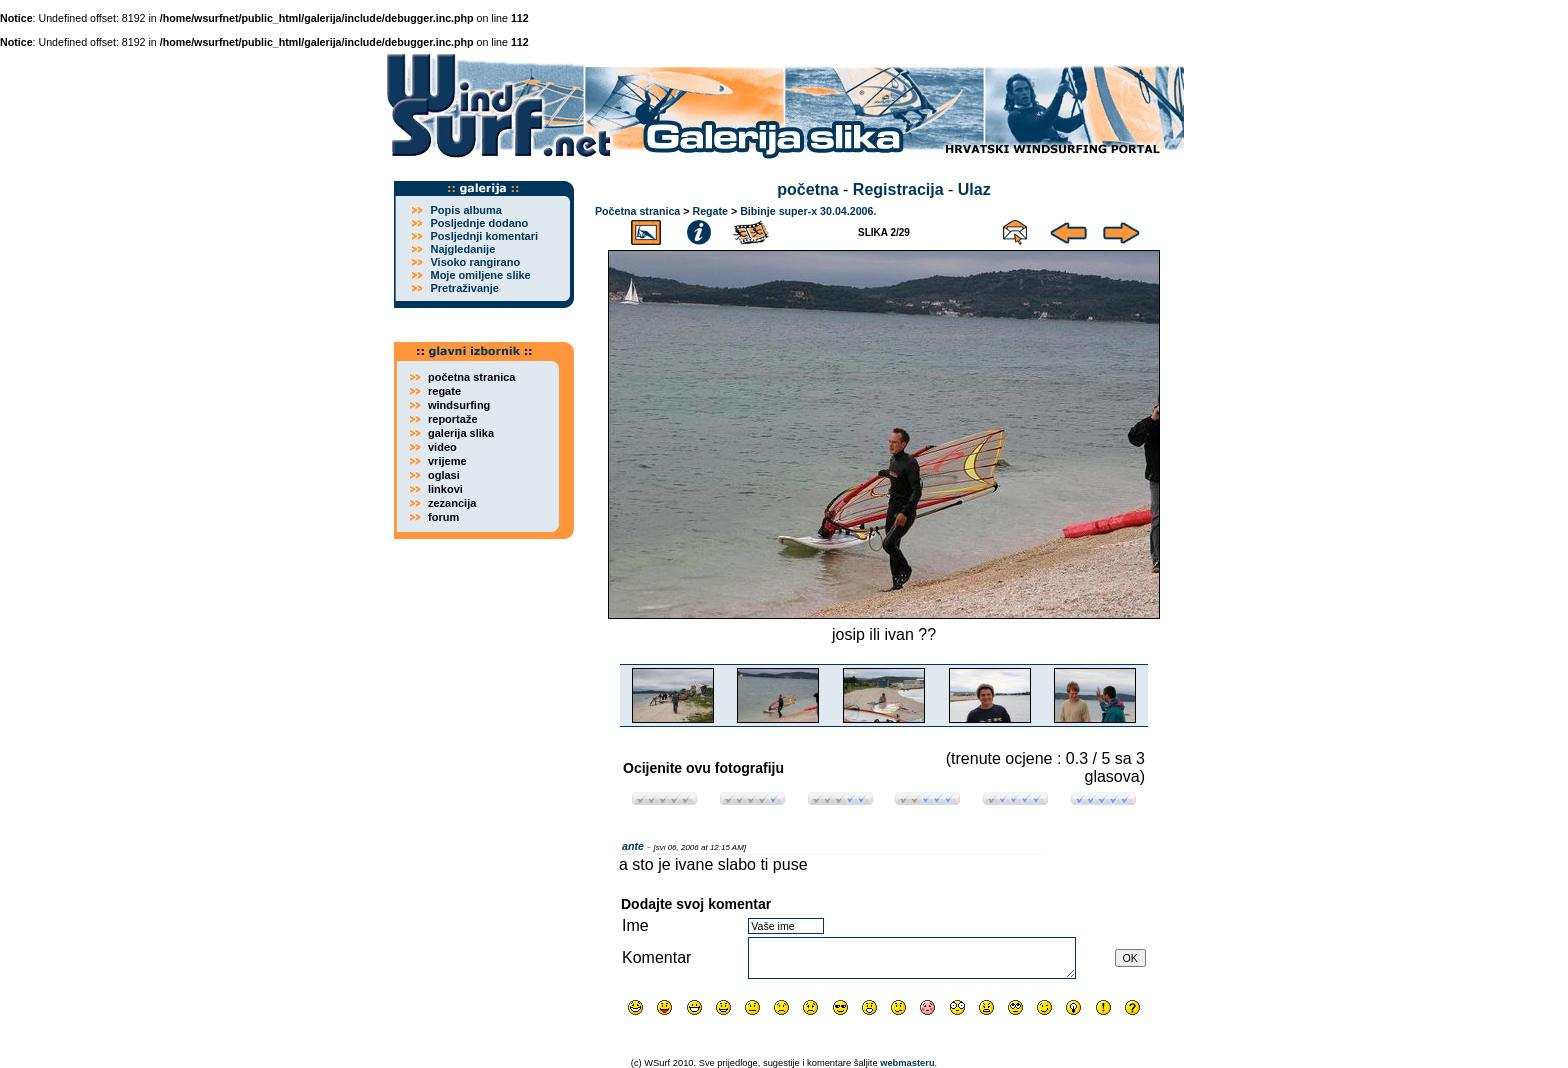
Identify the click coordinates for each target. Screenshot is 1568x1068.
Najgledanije (462, 249)
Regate (710, 211)
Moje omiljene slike (480, 275)
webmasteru (907, 1063)
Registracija (898, 189)
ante (633, 846)
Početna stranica (637, 211)
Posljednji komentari (484, 236)
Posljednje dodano (479, 223)
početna (807, 189)
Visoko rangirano (475, 262)
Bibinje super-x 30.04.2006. (808, 211)
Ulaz (974, 189)
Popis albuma (466, 210)
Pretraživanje (464, 288)
